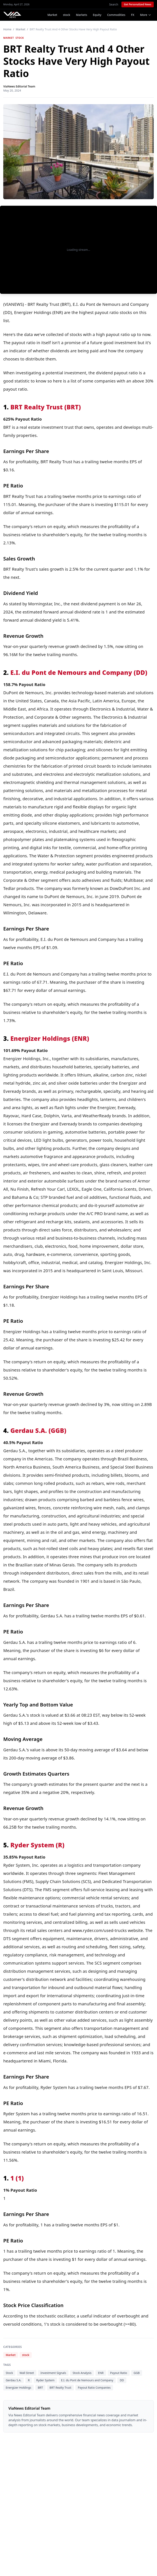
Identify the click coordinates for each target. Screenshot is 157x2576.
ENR (100, 2373)
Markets (81, 15)
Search (113, 4)
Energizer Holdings (18, 2387)
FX (132, 15)
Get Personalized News (137, 4)
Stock (9, 2373)
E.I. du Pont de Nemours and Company (87, 2380)
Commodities (116, 15)
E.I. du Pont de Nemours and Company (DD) (78, 672)
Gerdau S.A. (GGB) (38, 1430)
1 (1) (17, 2178)
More (145, 15)
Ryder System (45, 2380)
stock (66, 15)
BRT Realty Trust (60, 2387)
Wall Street (26, 2373)
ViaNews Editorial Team (19, 86)
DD (122, 2380)
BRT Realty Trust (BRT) (45, 407)
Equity (97, 15)
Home (7, 29)
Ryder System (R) (37, 1845)
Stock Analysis (82, 2373)
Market (52, 15)
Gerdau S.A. (13, 2380)
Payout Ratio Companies (94, 2387)
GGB (137, 2373)
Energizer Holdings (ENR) (49, 1038)
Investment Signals (53, 2373)
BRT (40, 2387)
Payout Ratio (118, 2373)
